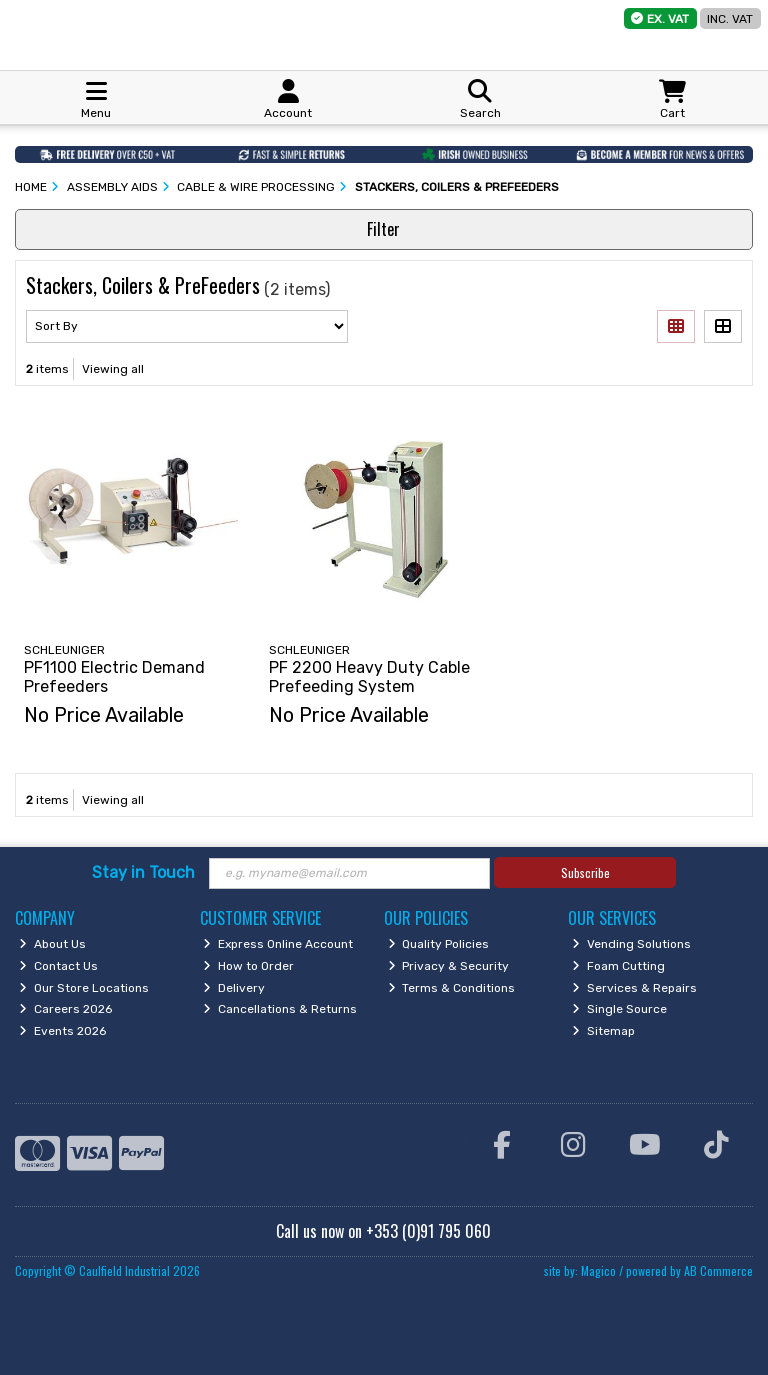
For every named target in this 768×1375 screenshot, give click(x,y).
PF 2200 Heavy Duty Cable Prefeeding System (369, 677)
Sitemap (603, 1031)
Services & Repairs (634, 988)
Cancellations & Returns (280, 1009)
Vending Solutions (631, 944)
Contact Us (58, 966)
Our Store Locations (84, 988)
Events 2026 (62, 1031)
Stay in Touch (143, 872)
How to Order (248, 966)
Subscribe (585, 872)
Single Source (619, 1009)
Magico (598, 1270)
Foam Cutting (618, 966)
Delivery (234, 988)
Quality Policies (439, 944)
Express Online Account (278, 944)
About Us (52, 944)
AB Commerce (718, 1270)
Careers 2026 (65, 1009)
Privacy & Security (449, 966)
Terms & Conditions (452, 988)
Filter (383, 229)
